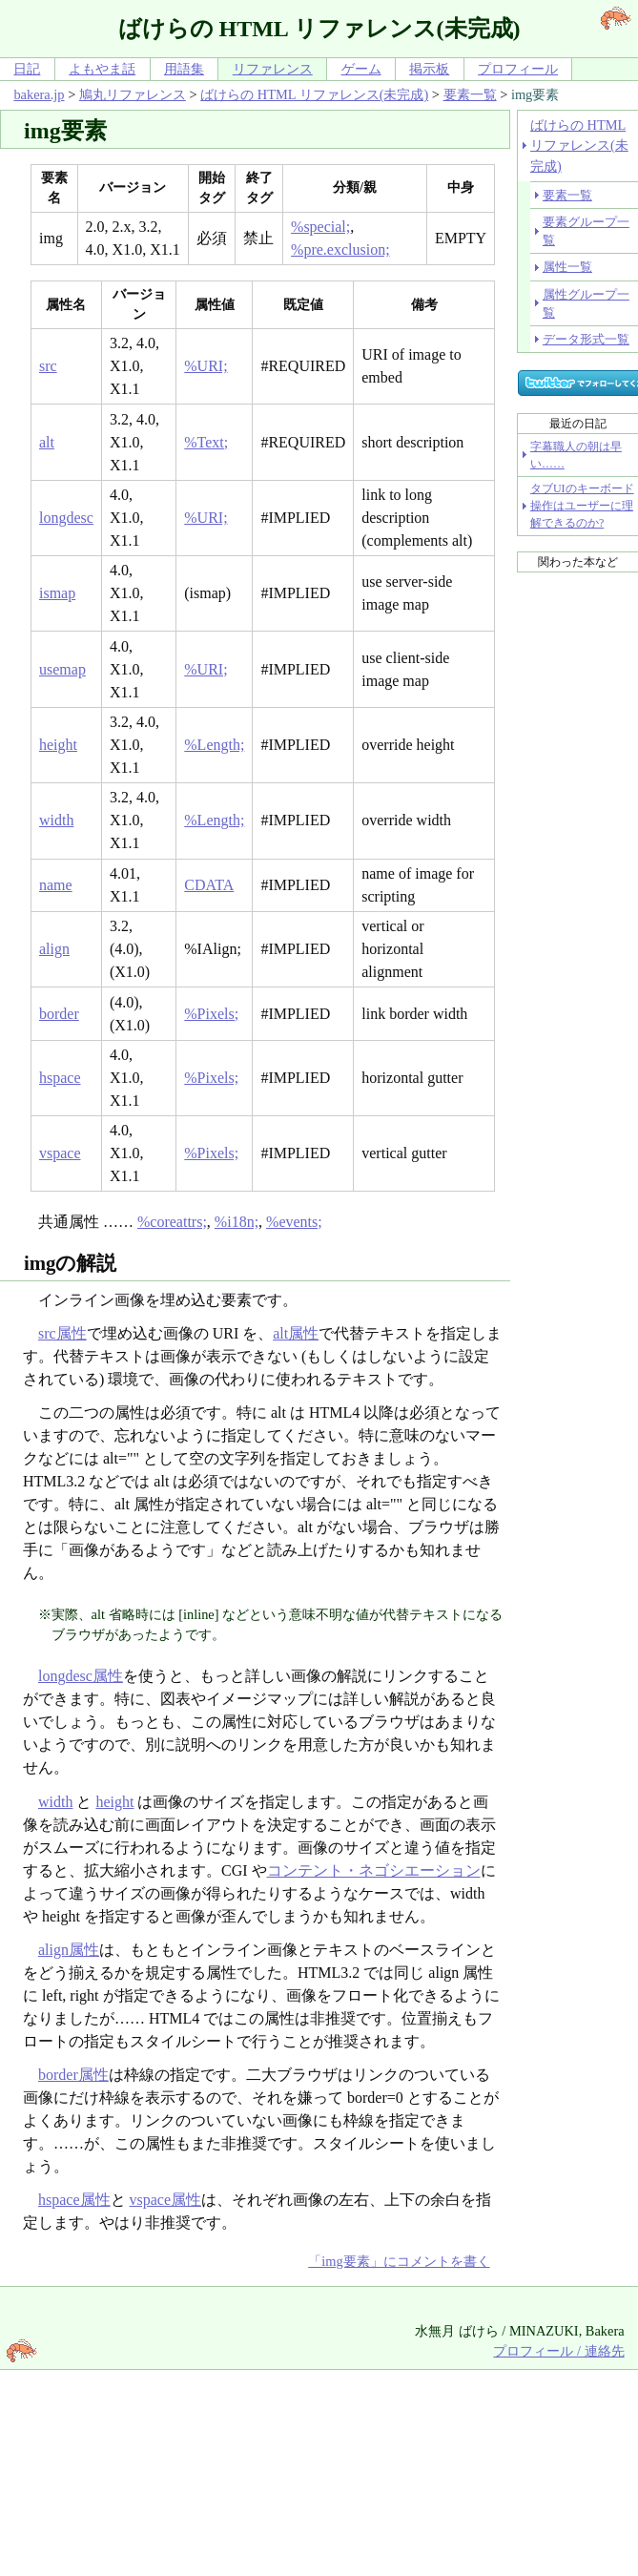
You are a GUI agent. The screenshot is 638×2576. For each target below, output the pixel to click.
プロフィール (518, 68)
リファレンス (273, 68)
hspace (60, 1078)
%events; (294, 1222)
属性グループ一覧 (586, 303)
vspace (60, 1153)
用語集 (184, 68)
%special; (320, 226)
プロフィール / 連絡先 (558, 2350)
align (54, 949)
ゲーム (361, 68)
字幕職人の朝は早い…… (576, 455)
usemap (62, 669)
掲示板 (429, 68)
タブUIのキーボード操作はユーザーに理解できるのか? (582, 506)
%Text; (206, 442)
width (56, 820)
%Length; (214, 745)
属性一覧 (567, 267)
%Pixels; (211, 1014)
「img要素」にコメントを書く (398, 2261)
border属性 (73, 2075)
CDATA (209, 885)
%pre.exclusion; (340, 249)
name (55, 885)
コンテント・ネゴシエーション (374, 1870)
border (59, 1014)
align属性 (68, 1950)
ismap (57, 593)
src (48, 366)
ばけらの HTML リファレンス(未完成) (314, 94)
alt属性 (296, 1333)
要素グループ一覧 (586, 231)
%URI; (205, 366)
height (58, 745)
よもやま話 (102, 68)
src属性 (62, 1333)
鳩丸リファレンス (132, 94)
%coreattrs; (172, 1222)
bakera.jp (38, 94)
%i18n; (236, 1222)
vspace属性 (166, 2200)
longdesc (66, 517)
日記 (26, 68)
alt (46, 442)
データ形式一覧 (586, 339)
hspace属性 (74, 2200)
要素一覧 (470, 94)
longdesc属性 (80, 1676)
